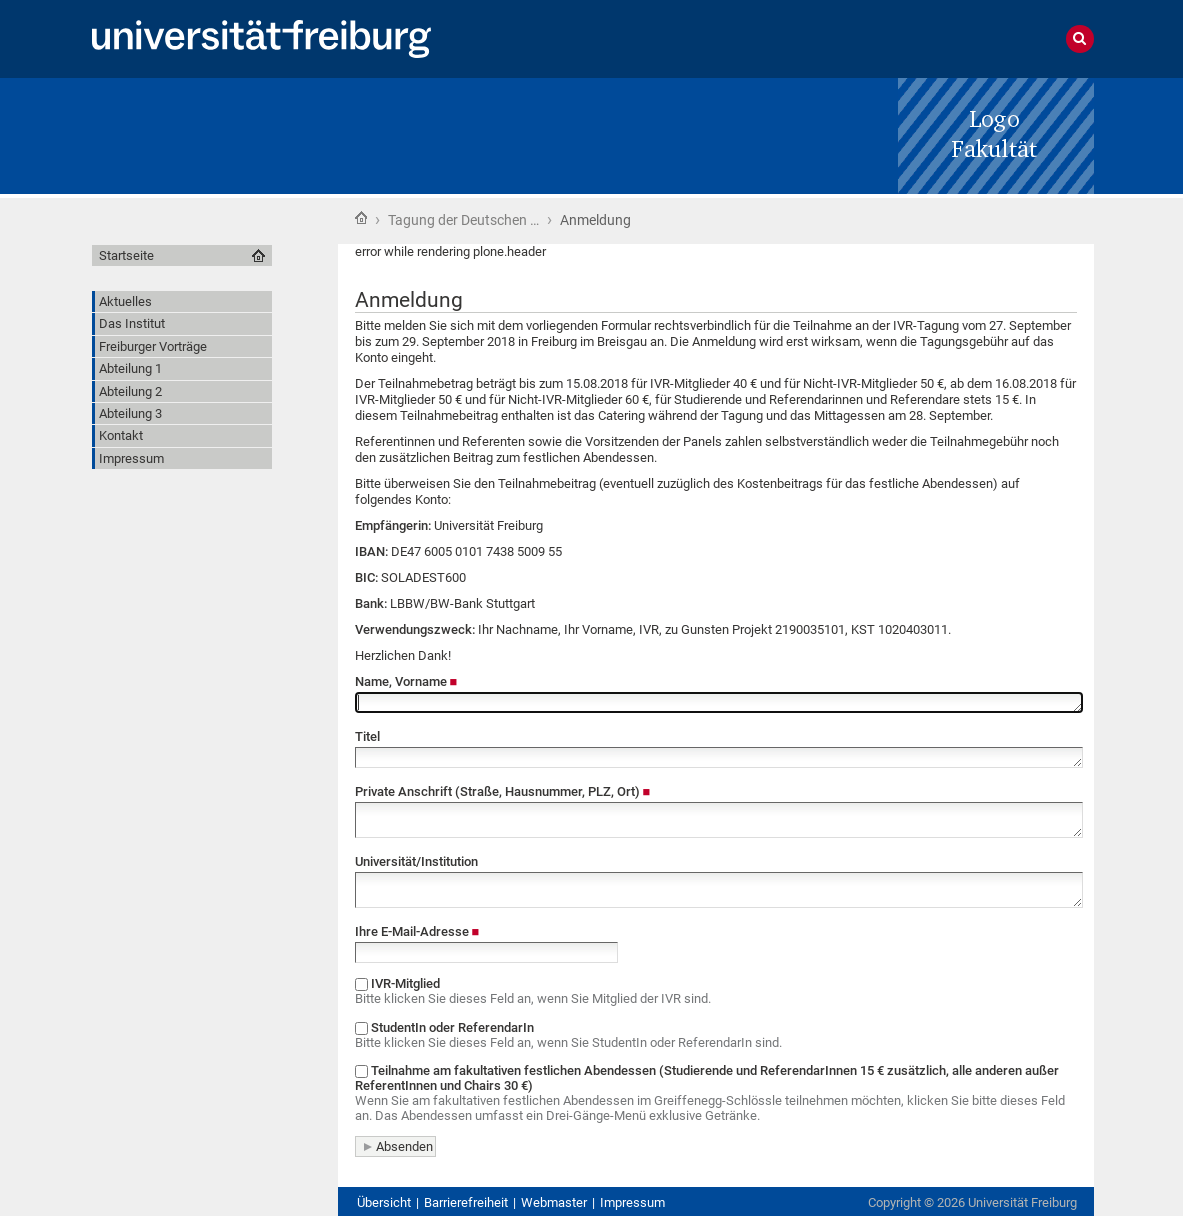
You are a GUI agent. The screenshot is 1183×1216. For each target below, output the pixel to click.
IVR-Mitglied (716, 991)
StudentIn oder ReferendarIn (716, 1035)
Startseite (361, 218)
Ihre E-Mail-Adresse (417, 931)
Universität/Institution (416, 861)
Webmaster (554, 1202)
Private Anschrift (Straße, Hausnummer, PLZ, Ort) (503, 791)
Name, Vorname (406, 681)
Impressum (632, 1202)
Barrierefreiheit (466, 1202)
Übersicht (384, 1202)
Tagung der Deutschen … (463, 220)
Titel (367, 736)
